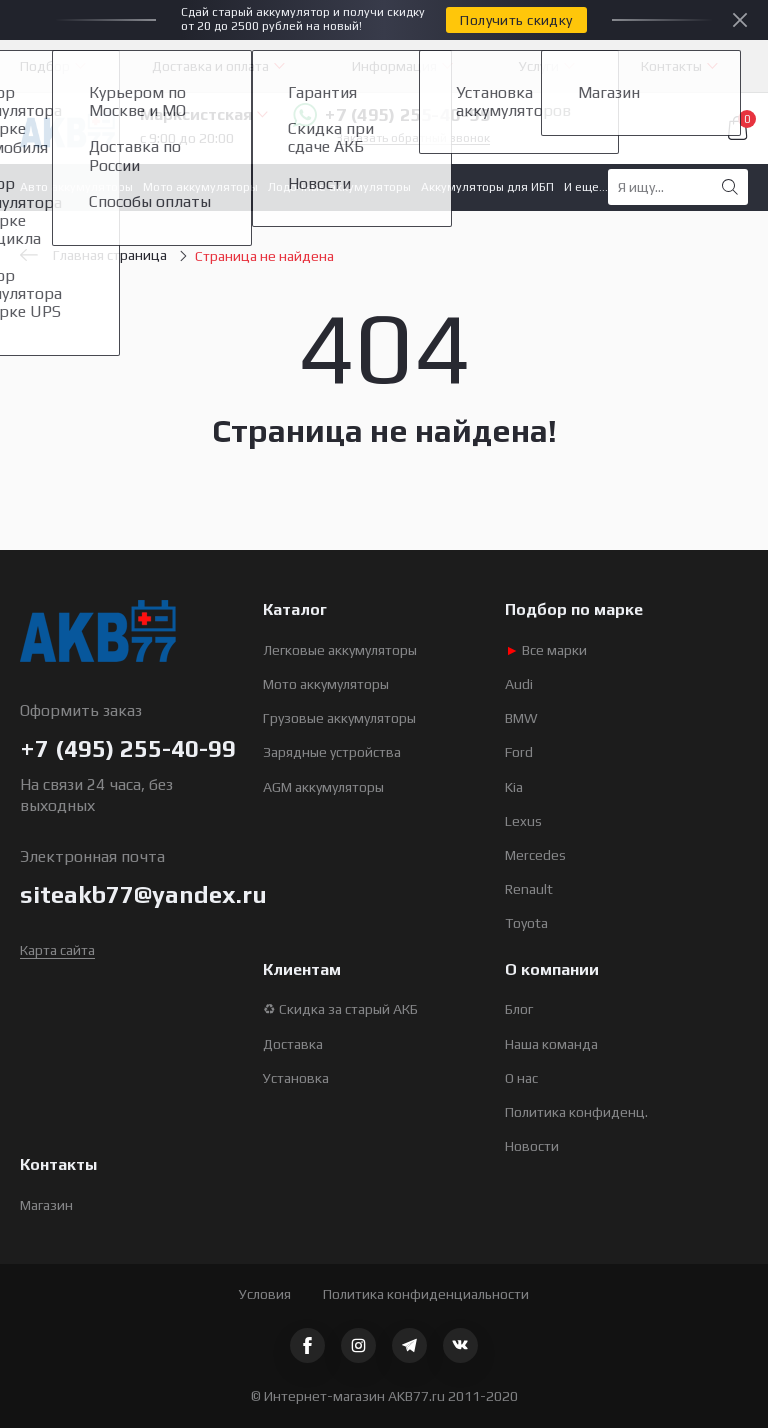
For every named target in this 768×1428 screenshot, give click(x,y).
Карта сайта (57, 950)
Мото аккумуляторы (200, 187)
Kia (514, 787)
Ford (519, 752)
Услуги (539, 66)
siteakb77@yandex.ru (143, 894)
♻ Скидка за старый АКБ (340, 1009)
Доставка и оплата (210, 66)
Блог (519, 1009)
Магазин (46, 1205)
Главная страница (93, 255)
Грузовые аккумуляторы (339, 718)
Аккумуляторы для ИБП (487, 187)
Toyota (526, 923)
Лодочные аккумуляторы (339, 187)
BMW (521, 718)
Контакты (671, 66)
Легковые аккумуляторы (340, 650)
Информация (394, 66)
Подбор (45, 66)
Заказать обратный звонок (413, 138)
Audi (519, 684)
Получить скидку (516, 20)
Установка (296, 1078)
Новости (532, 1146)
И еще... (586, 187)
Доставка (293, 1044)
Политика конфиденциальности (426, 1294)
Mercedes (535, 855)
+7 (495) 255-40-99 (391, 115)
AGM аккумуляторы (323, 787)
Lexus (523, 821)
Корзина (738, 128)
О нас (521, 1078)
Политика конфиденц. (576, 1112)
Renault (529, 889)
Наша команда (551, 1044)
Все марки (546, 650)
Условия (265, 1294)
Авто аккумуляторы (76, 187)
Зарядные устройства (332, 752)
